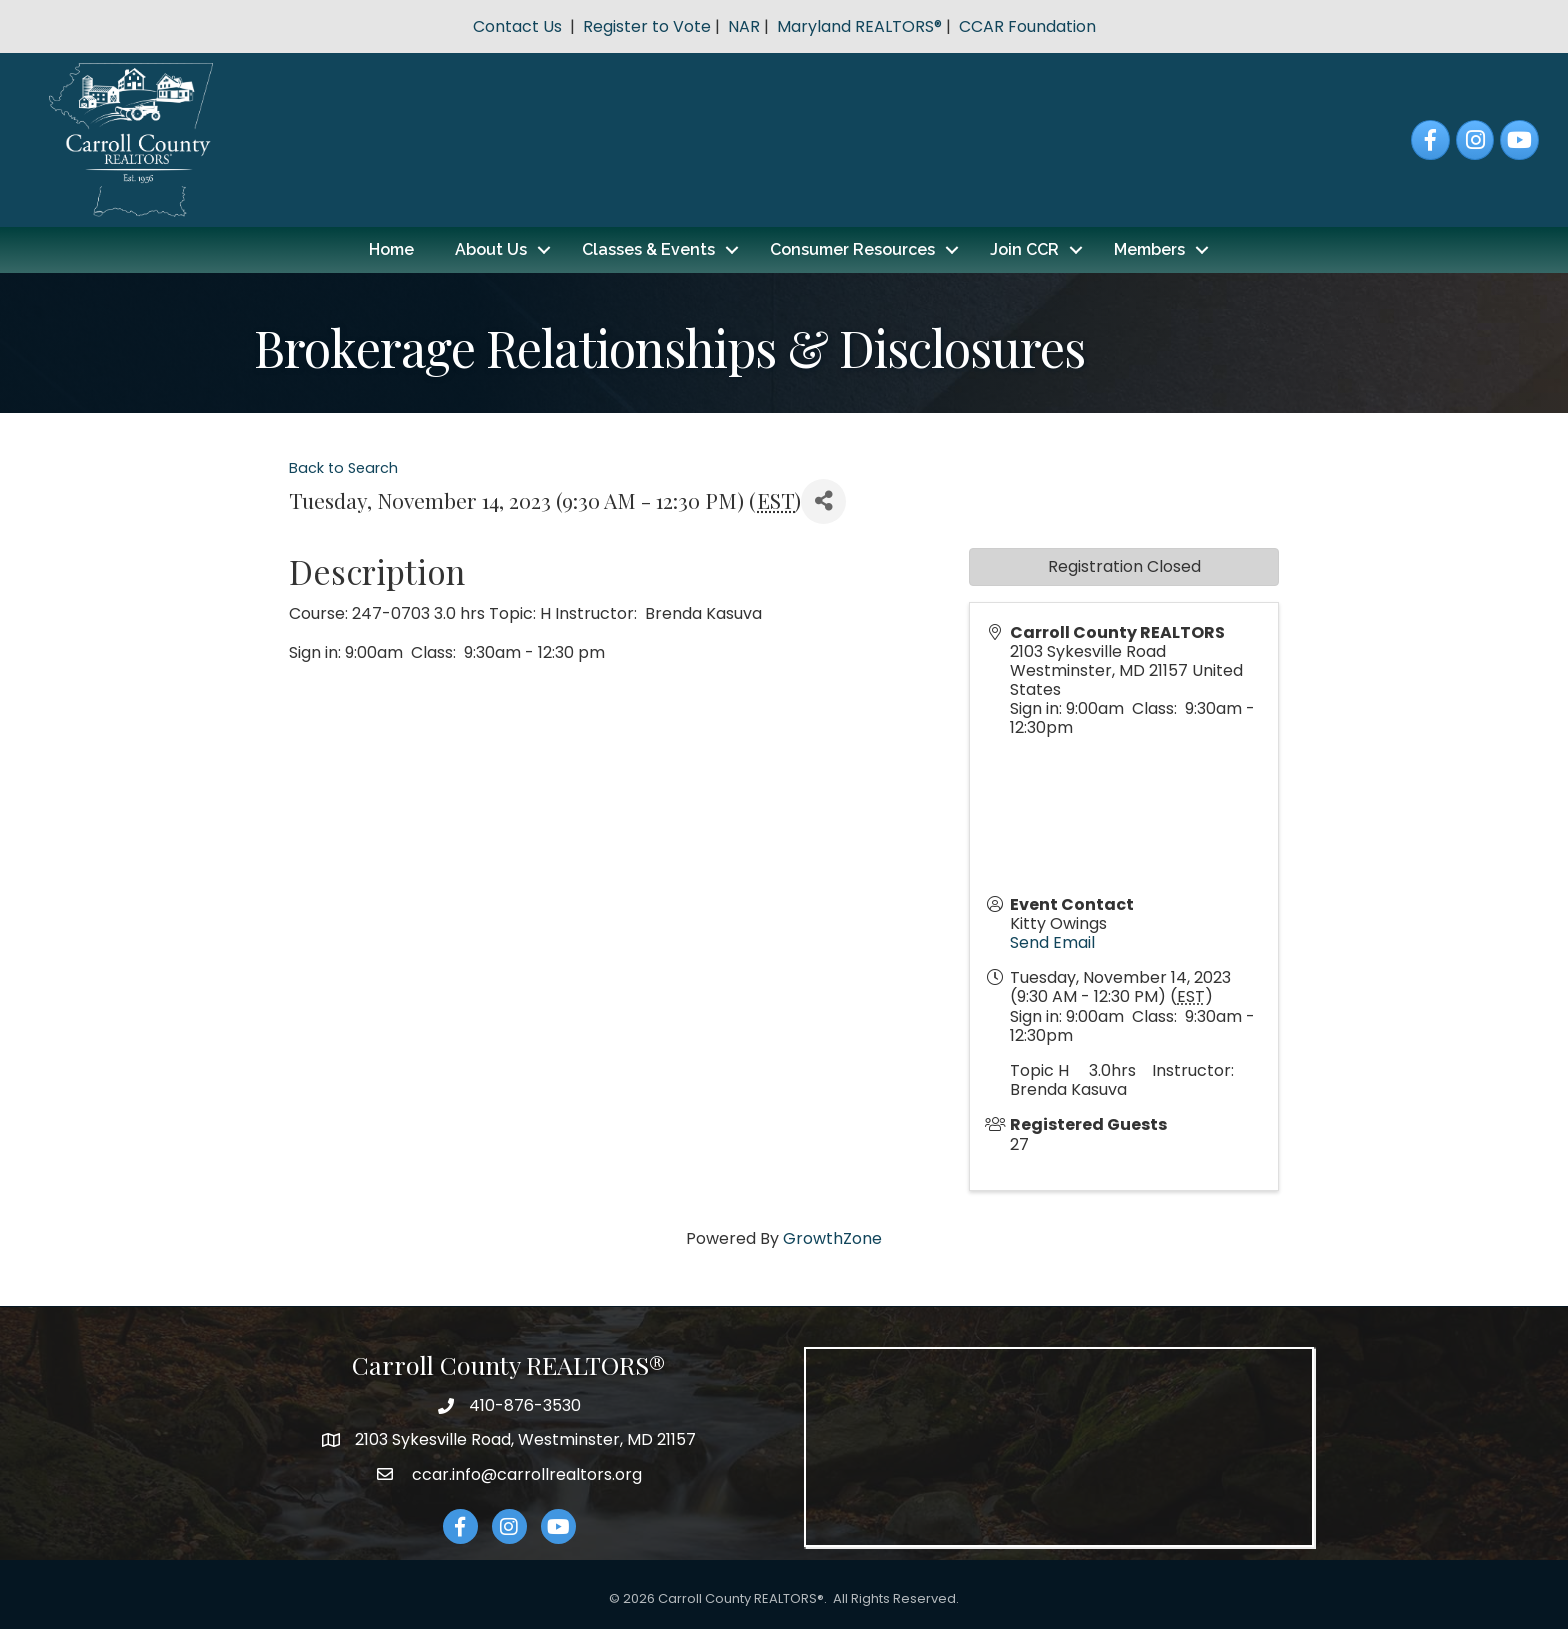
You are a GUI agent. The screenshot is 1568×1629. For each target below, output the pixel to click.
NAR (744, 26)
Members (1149, 249)
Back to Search (343, 468)
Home (391, 249)
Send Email (1052, 942)
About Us (491, 249)
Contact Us (517, 26)
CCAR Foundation (1027, 26)
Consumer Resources (852, 249)
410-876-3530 (525, 1405)
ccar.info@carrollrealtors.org (525, 1474)
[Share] (823, 501)
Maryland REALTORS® (859, 26)
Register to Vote (647, 26)
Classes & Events (648, 249)
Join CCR (1024, 249)
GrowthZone (832, 1238)
